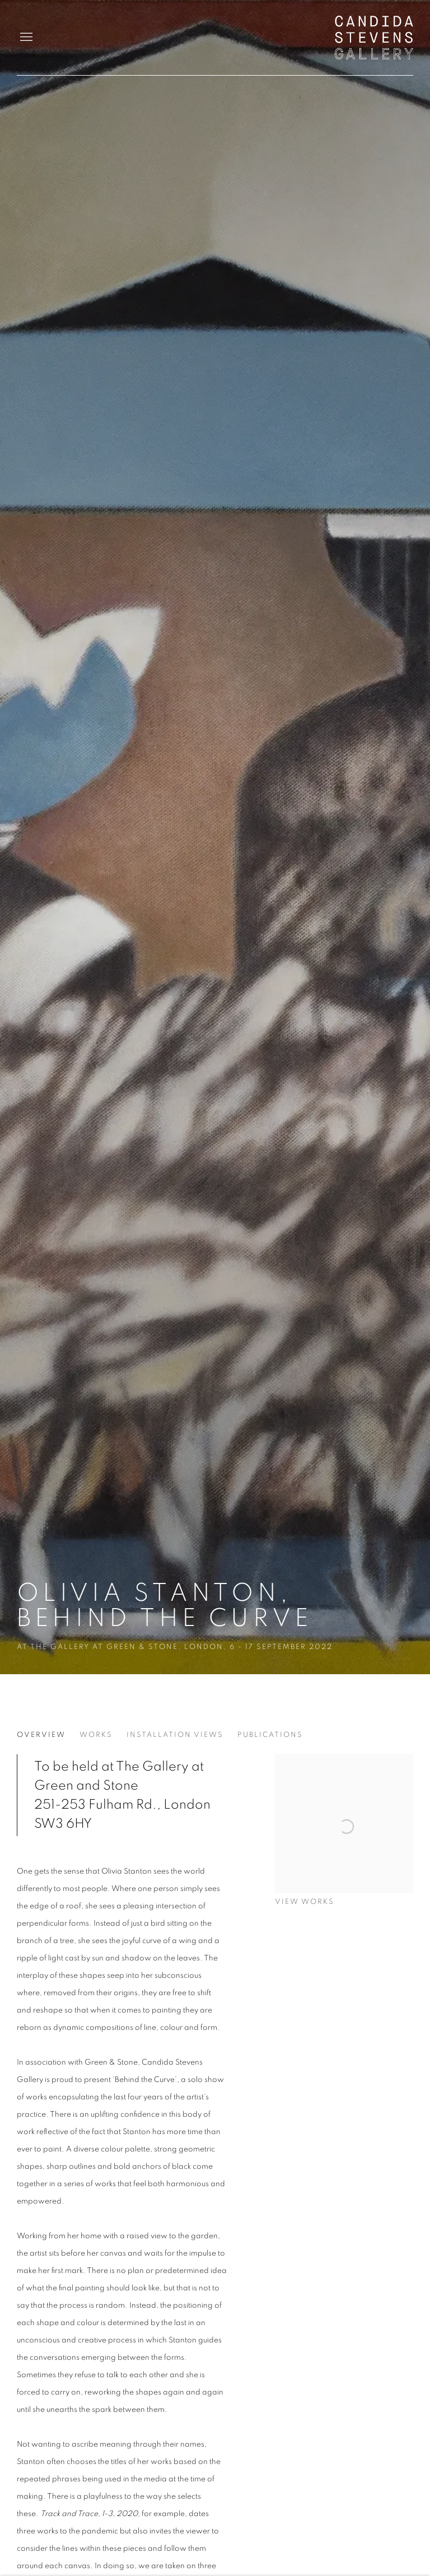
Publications (270, 1735)
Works (96, 1735)
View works (304, 1902)
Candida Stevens (374, 37)
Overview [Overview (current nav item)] (41, 1735)
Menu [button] (25, 37)
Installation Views (175, 1735)
